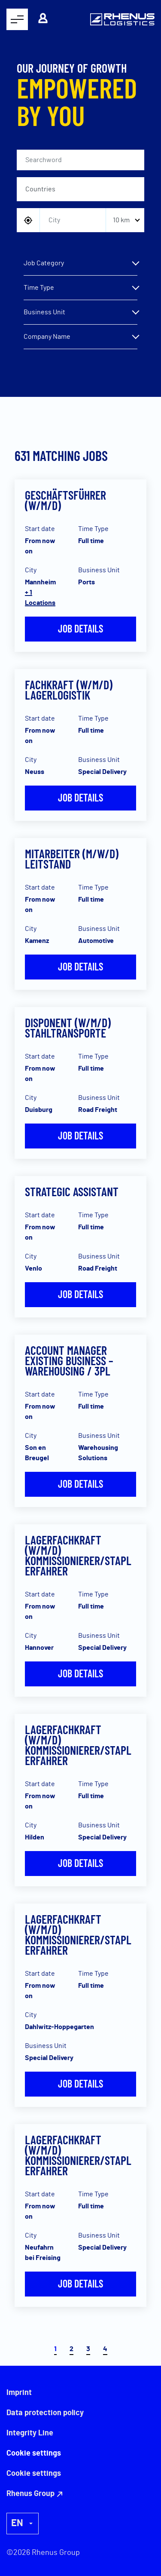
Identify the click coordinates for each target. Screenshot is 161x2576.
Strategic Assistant (71, 1191)
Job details (80, 628)
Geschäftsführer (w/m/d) (65, 500)
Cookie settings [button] (33, 2474)
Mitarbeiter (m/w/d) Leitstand (71, 858)
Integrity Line (29, 2433)
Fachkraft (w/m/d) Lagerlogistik (68, 689)
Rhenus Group (30, 2494)
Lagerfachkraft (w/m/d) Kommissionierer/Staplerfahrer (78, 1555)
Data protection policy (45, 2413)
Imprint (19, 2393)
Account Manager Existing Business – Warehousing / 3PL (69, 1360)
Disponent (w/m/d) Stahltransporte (68, 1027)
